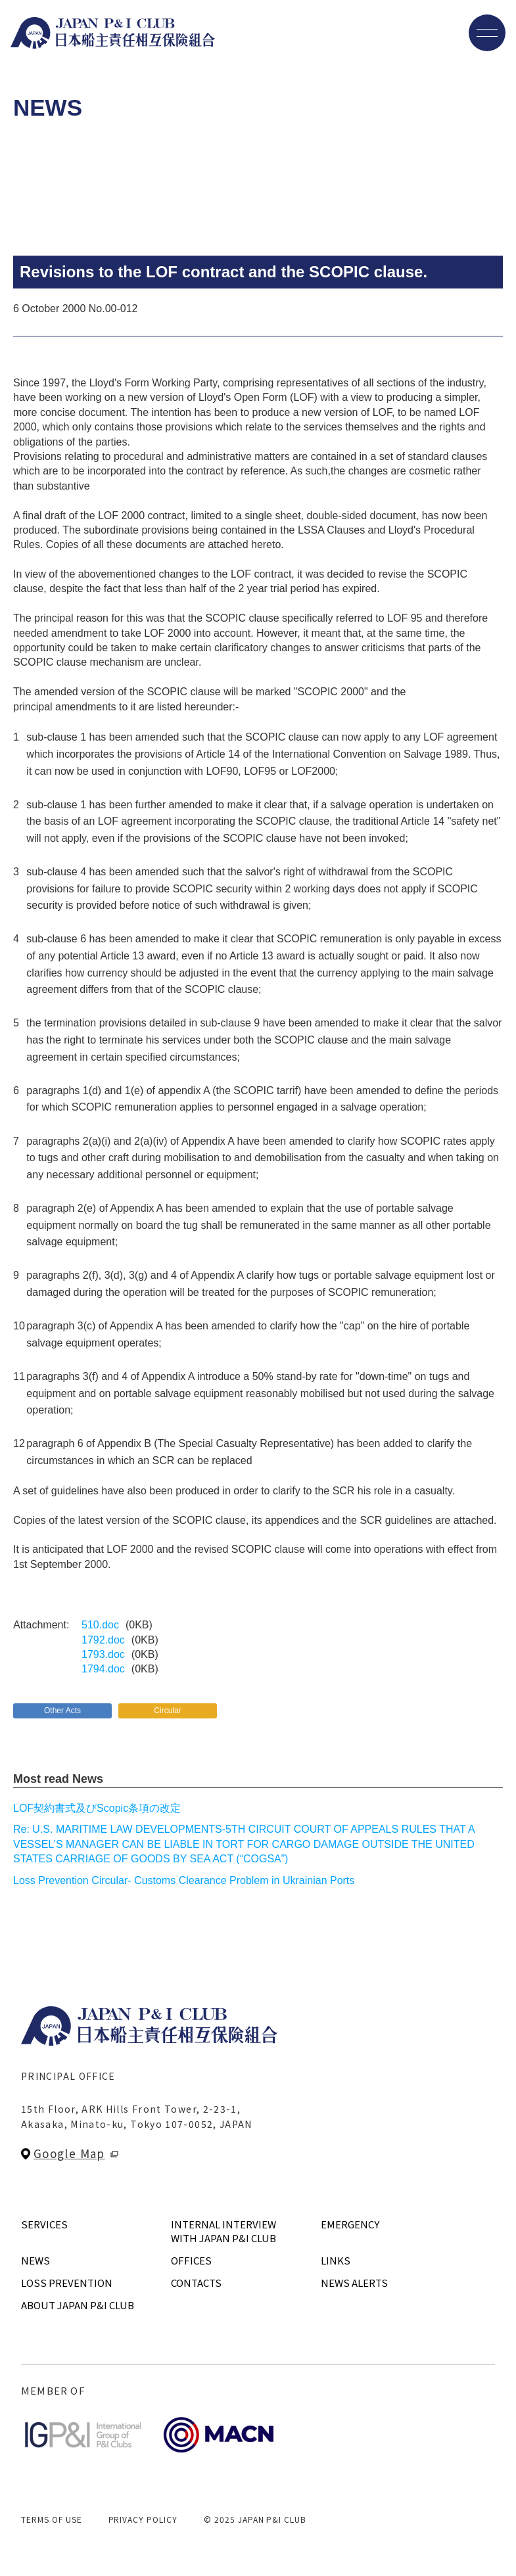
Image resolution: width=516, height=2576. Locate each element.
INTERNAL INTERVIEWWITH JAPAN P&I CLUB (223, 2231)
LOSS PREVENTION (66, 2282)
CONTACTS (196, 2282)
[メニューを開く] (487, 32)
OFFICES (191, 2260)
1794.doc (103, 1668)
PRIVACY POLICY (142, 2519)
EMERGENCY (350, 2224)
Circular (167, 1710)
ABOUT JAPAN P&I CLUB (77, 2305)
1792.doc (103, 1639)
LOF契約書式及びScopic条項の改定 (97, 1808)
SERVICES (44, 2224)
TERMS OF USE (51, 2519)
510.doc (100, 1624)
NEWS (35, 2260)
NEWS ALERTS (354, 2282)
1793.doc (103, 1654)
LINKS (335, 2260)
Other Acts (62, 1710)
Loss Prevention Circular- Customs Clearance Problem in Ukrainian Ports (183, 1880)
